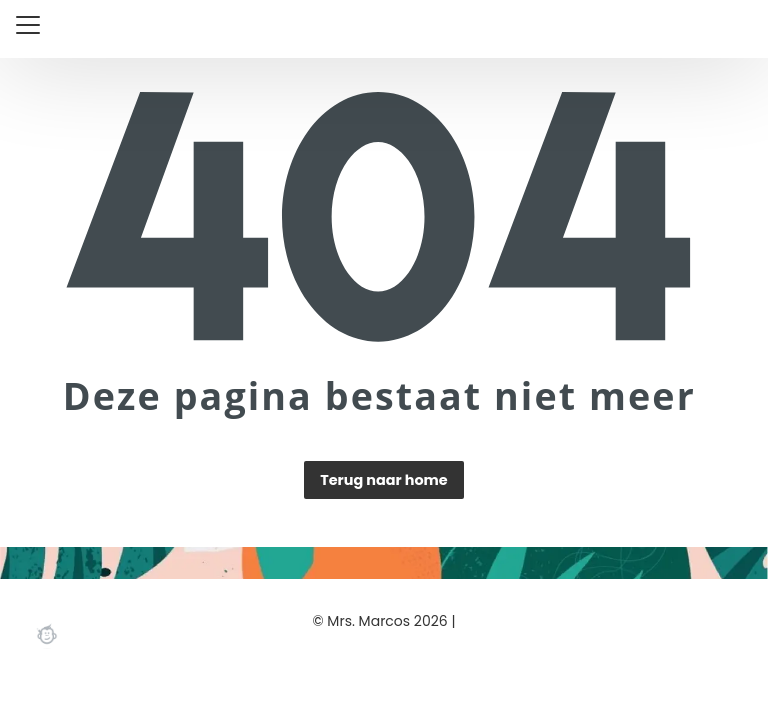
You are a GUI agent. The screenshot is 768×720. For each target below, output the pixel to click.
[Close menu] (28, 25)
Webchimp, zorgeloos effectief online (47, 634)
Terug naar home (383, 480)
